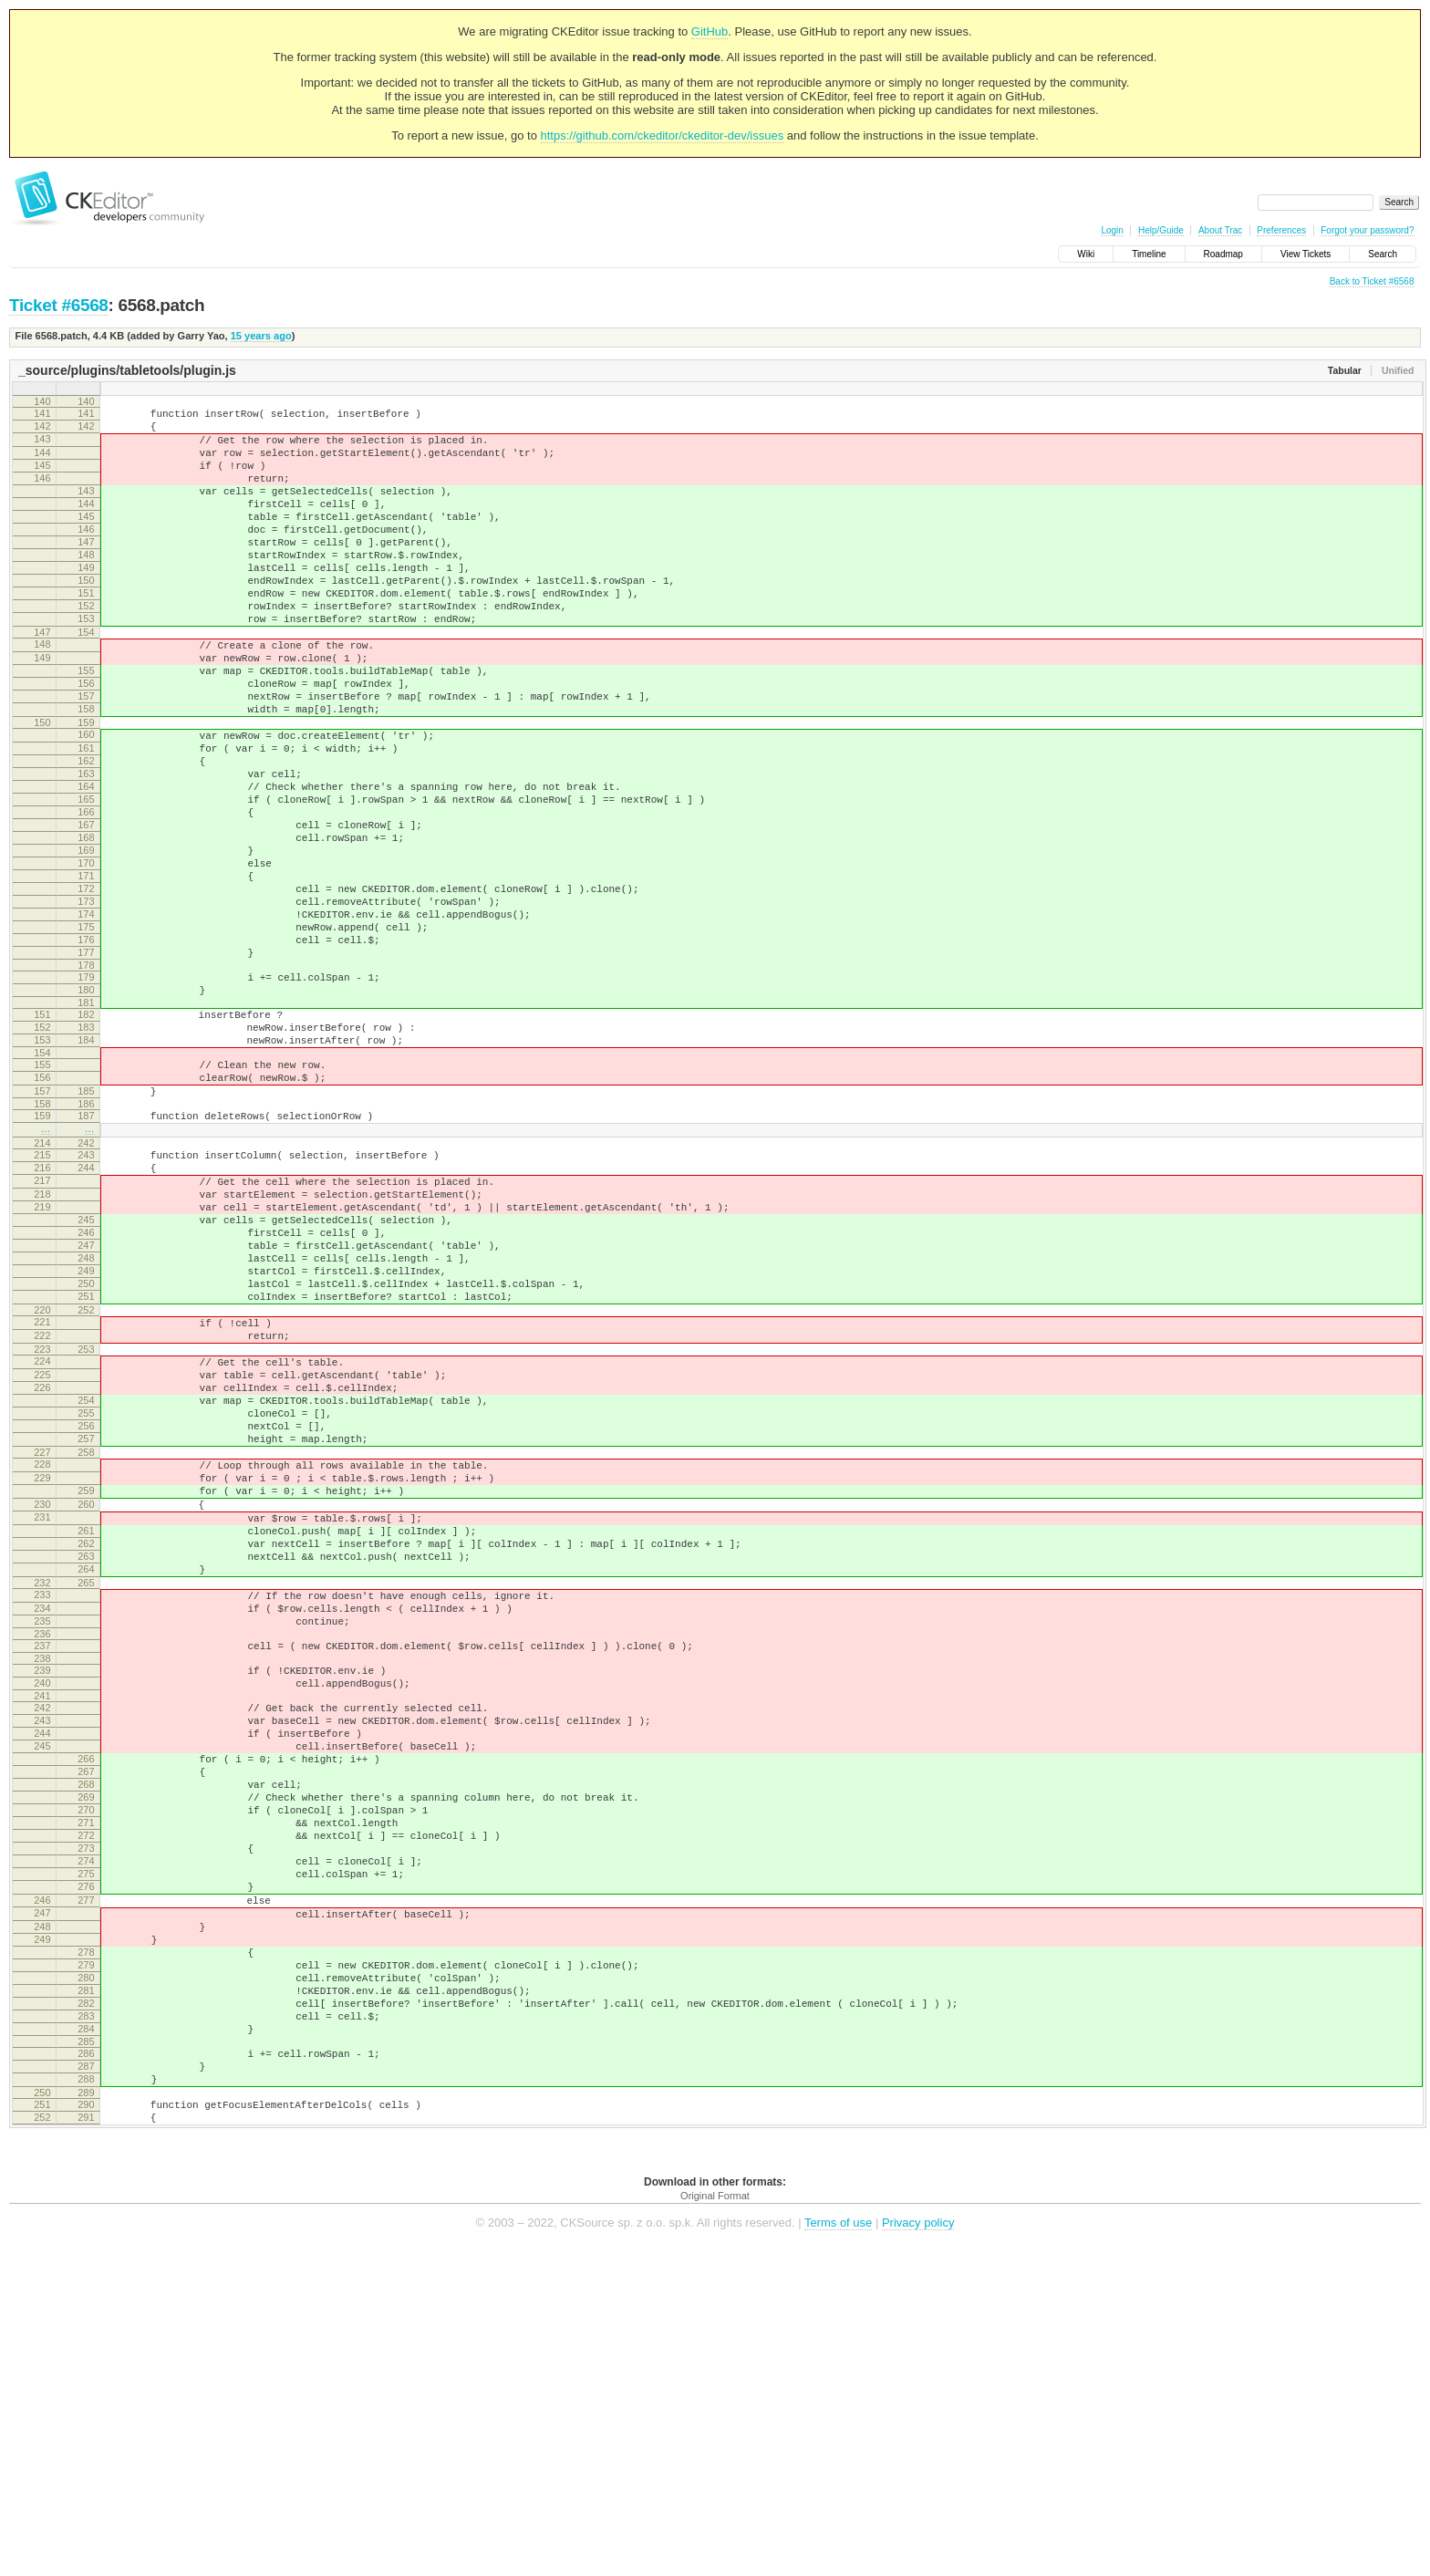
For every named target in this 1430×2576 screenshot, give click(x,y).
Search (1382, 254)
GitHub (709, 31)
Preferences (1281, 230)
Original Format (715, 2521)
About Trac (1220, 230)
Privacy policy (918, 2548)
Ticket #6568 (59, 305)
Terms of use (838, 2548)
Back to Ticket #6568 (1372, 281)
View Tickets (1305, 254)
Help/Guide (1161, 230)
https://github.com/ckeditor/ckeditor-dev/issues (662, 135)
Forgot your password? (1367, 230)
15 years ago (261, 335)
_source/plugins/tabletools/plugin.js (127, 370)
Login (1112, 230)
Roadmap (1223, 254)
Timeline (1149, 254)
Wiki (1085, 254)
